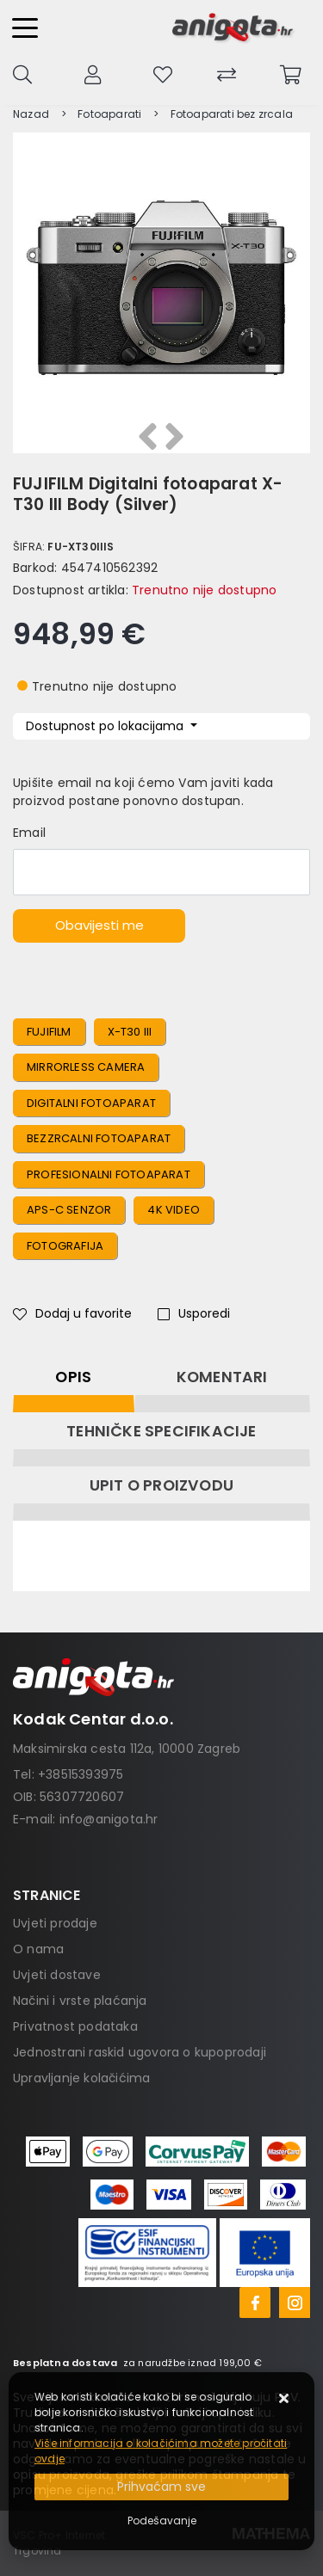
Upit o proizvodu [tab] (161, 1485)
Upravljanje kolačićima (81, 2078)
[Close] (161, 2487)
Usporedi (194, 1313)
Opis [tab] (73, 1377)
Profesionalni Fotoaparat (108, 1174)
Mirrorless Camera (86, 1067)
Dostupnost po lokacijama (106, 726)
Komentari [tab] (222, 1377)
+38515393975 (80, 1774)
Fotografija (65, 1246)
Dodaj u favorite (72, 1313)
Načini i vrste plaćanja (80, 2000)
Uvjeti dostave (57, 1974)
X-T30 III (130, 1032)
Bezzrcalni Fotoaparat (99, 1138)
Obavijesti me (99, 925)
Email (29, 832)
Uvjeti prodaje (55, 1923)
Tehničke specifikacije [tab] (161, 1431)
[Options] (162, 2521)
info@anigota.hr (108, 1819)
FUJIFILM (49, 1032)
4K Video (173, 1210)
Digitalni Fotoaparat (91, 1103)
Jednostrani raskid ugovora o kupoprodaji (139, 2052)
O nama (38, 1949)
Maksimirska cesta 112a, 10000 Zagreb (126, 1748)
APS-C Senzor (69, 1210)
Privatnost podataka (75, 2026)
